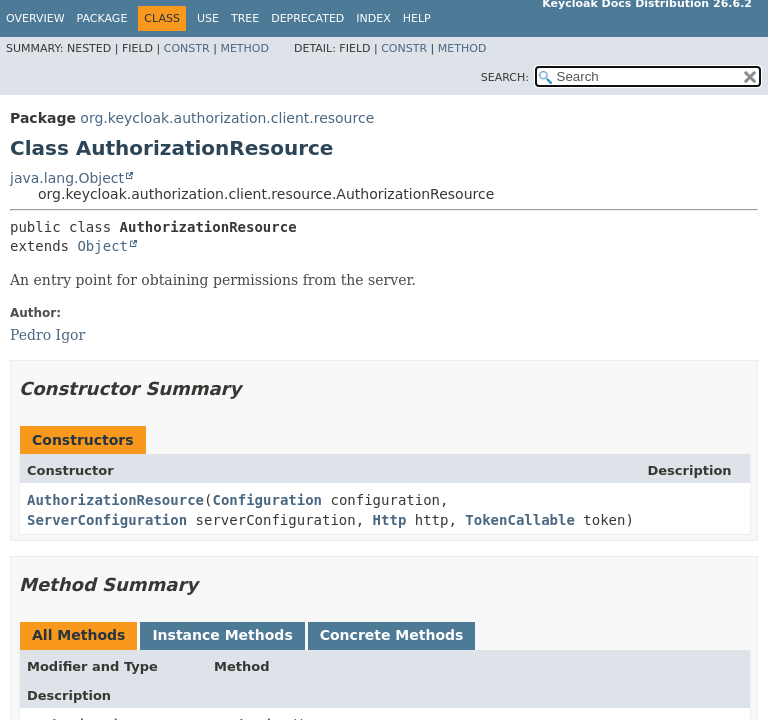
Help (417, 18)
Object (102, 246)
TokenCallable (520, 520)
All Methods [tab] (78, 635)
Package (102, 18)
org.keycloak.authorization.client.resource (227, 118)
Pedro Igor (47, 335)
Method (244, 48)
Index (373, 18)
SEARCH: (505, 77)
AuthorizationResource (115, 500)
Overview (35, 18)
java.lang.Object (67, 178)
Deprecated (307, 18)
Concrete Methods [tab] (392, 635)
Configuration (267, 500)
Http (390, 520)
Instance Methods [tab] (222, 635)
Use (208, 18)
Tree (245, 18)
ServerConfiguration (107, 520)
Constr (187, 48)
